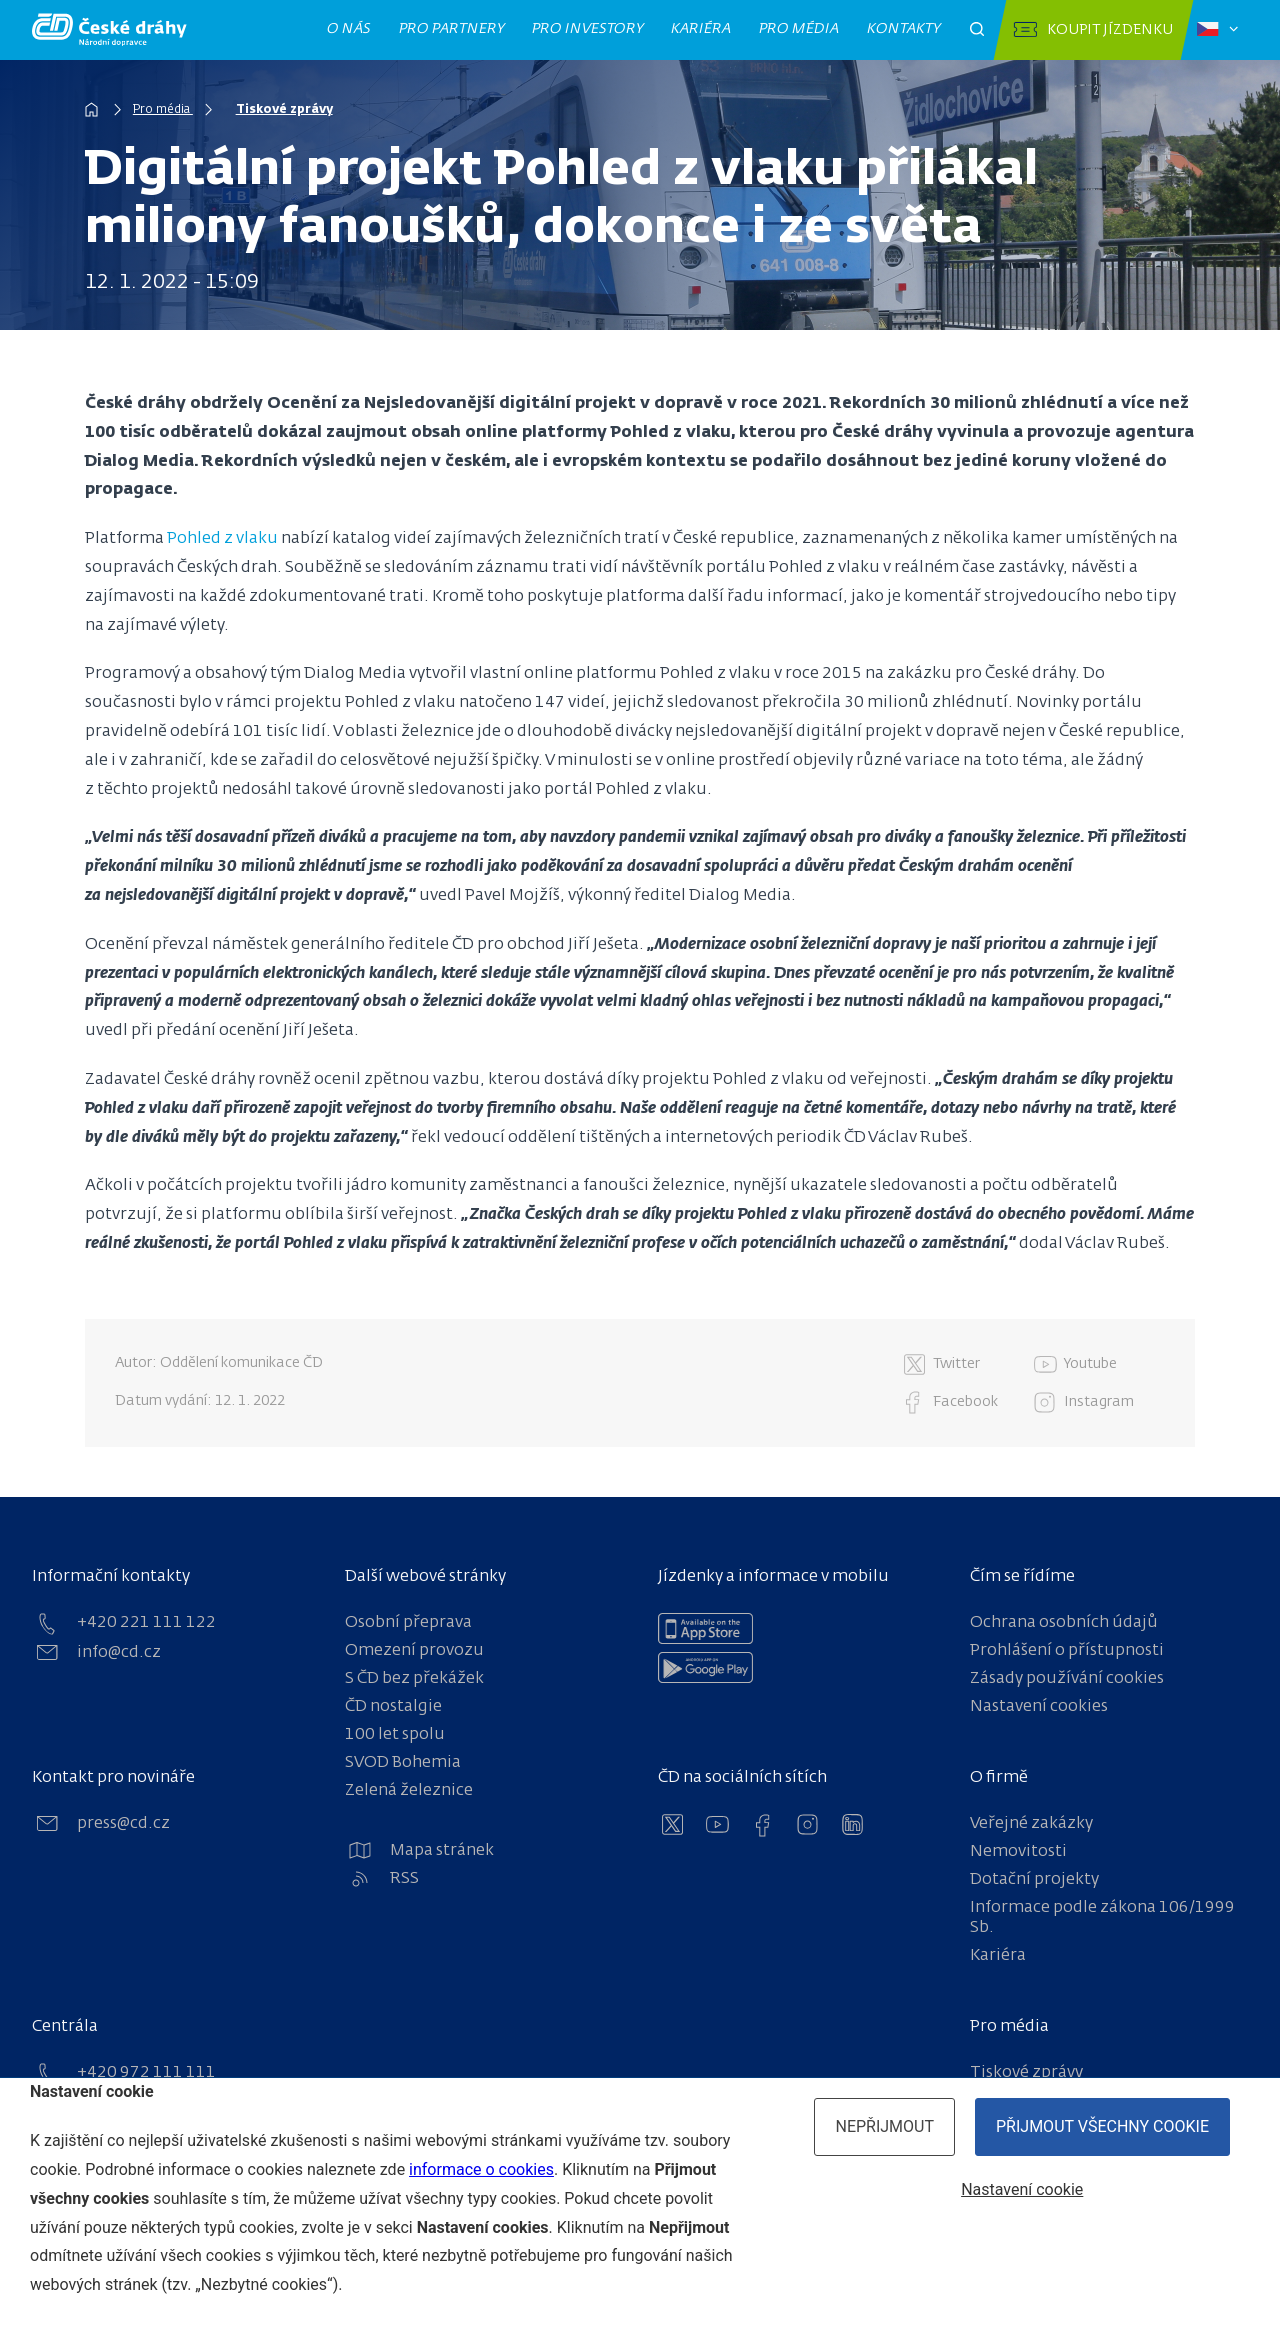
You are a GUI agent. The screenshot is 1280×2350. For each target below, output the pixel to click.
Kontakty (904, 29)
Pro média (799, 29)
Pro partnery (452, 29)
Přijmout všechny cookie (1102, 2126)
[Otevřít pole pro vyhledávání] (977, 30)
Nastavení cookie (1022, 2189)
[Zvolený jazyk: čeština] (1217, 30)
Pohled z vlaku (222, 539)
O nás (349, 29)
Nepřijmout (884, 2126)
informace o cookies (481, 2169)
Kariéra (701, 29)
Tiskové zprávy (284, 110)
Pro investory (588, 29)
